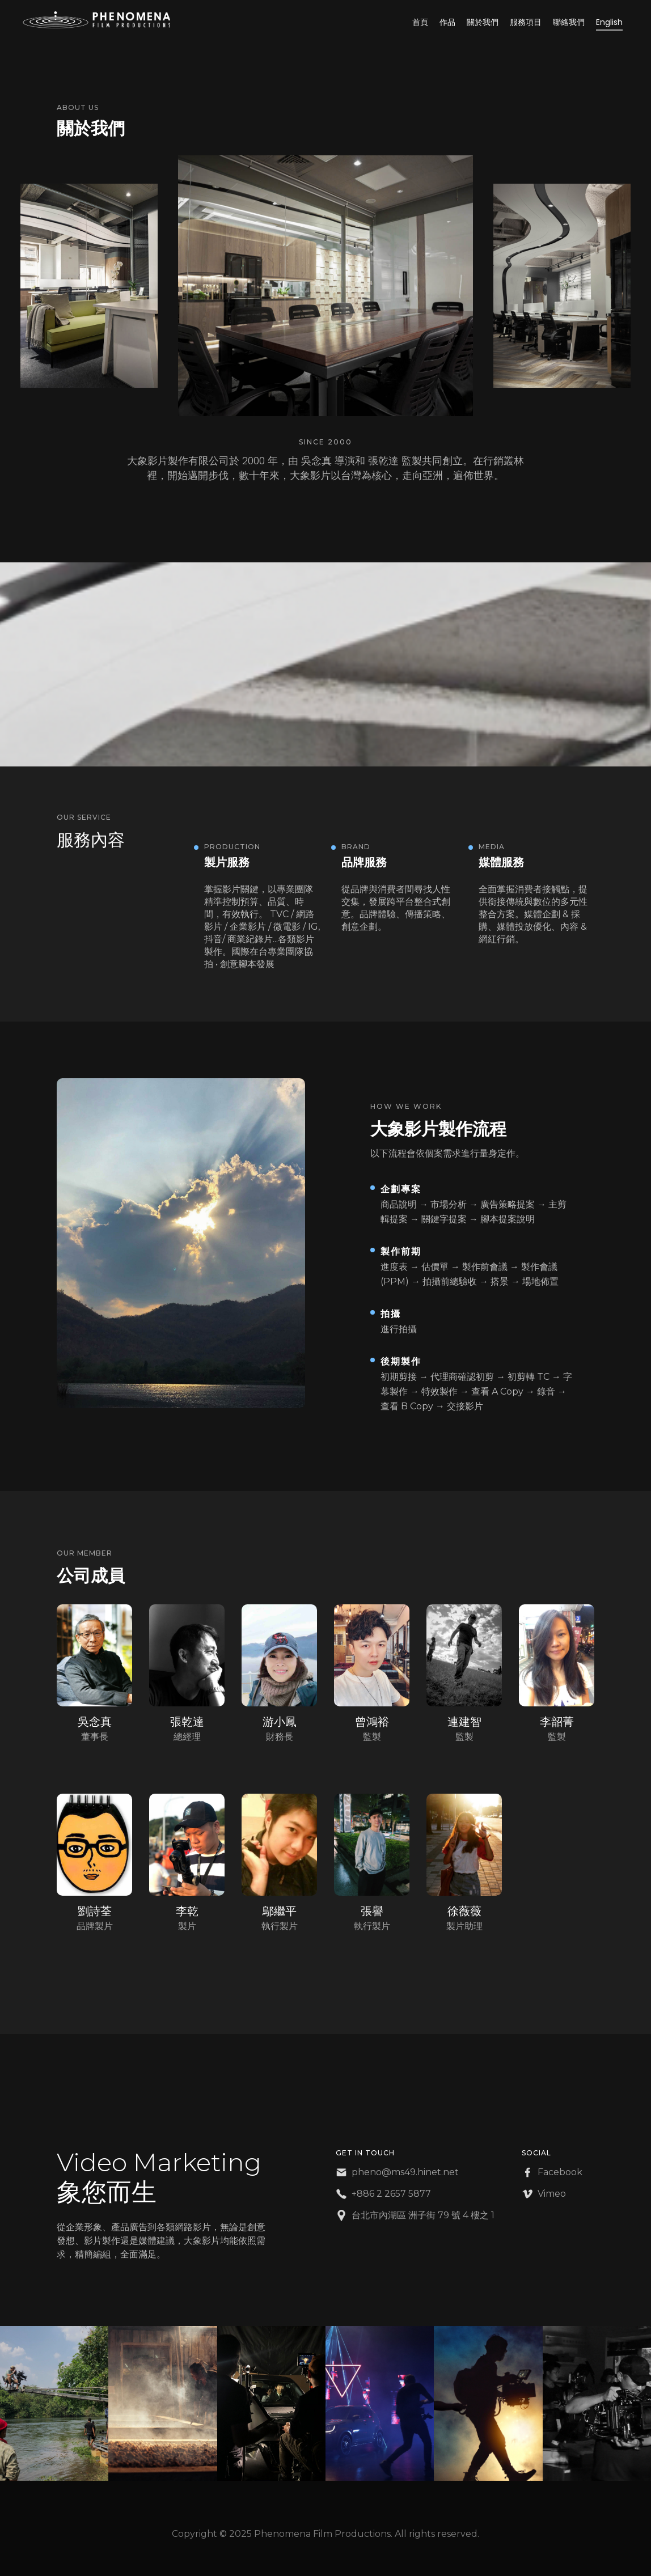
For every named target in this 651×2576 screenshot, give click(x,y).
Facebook (560, 2172)
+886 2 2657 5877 (391, 2193)
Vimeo (552, 2193)
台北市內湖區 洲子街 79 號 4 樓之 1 (423, 2215)
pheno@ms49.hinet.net (405, 2172)
